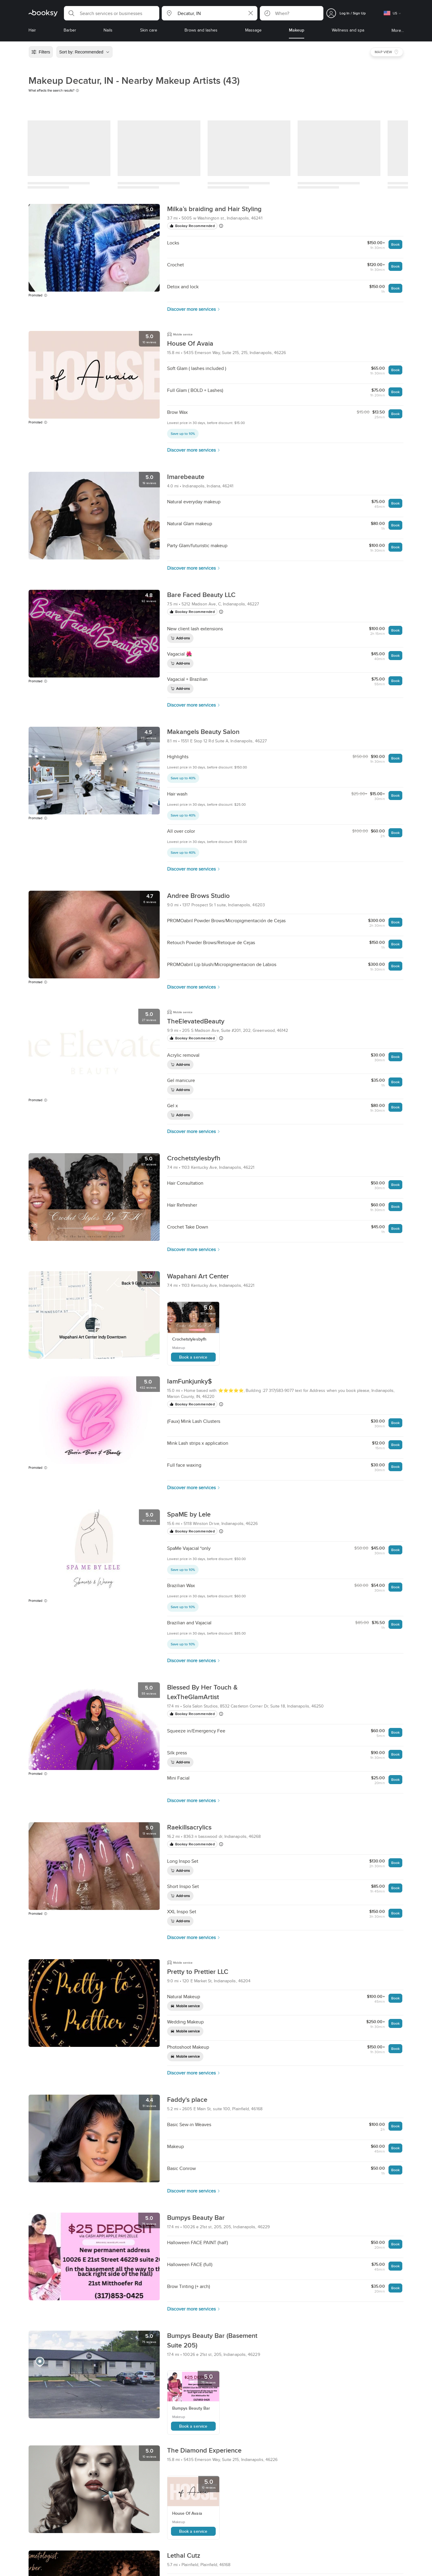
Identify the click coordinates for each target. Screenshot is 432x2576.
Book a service (193, 1357)
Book (395, 244)
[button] (111, 13)
